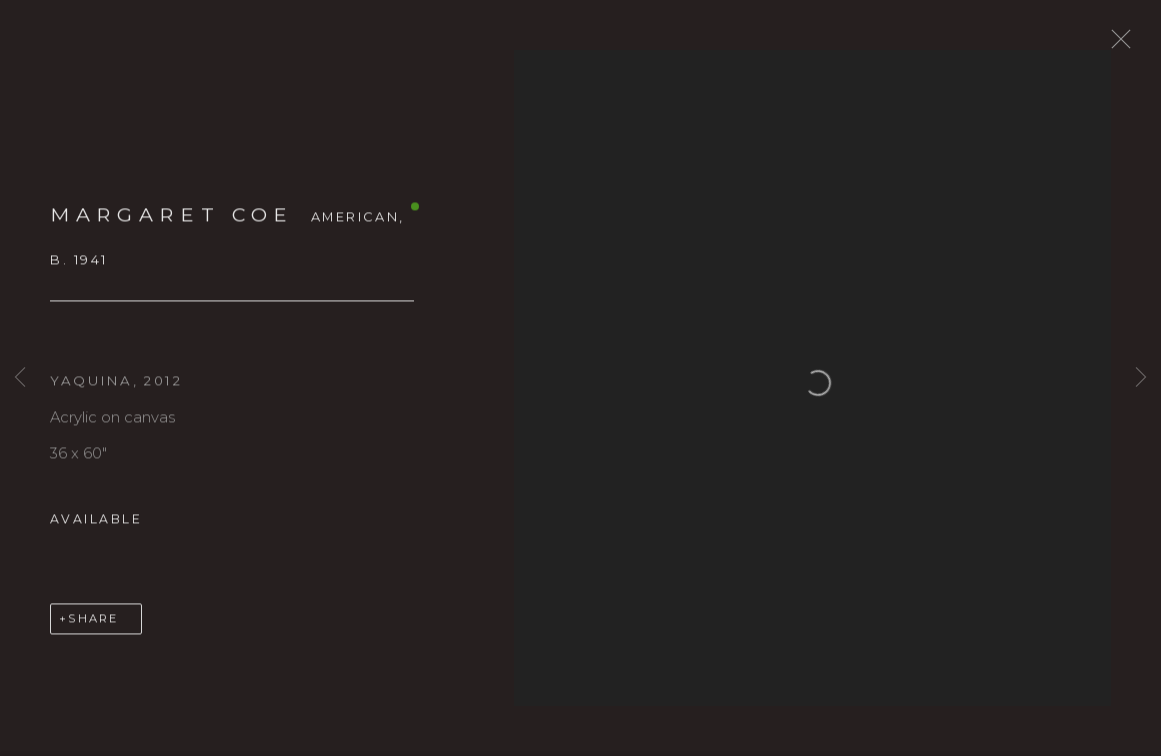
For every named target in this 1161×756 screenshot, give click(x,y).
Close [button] (1125, 45)
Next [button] (1141, 377)
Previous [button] (20, 377)
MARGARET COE (172, 224)
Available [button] (96, 528)
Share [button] (93, 628)
